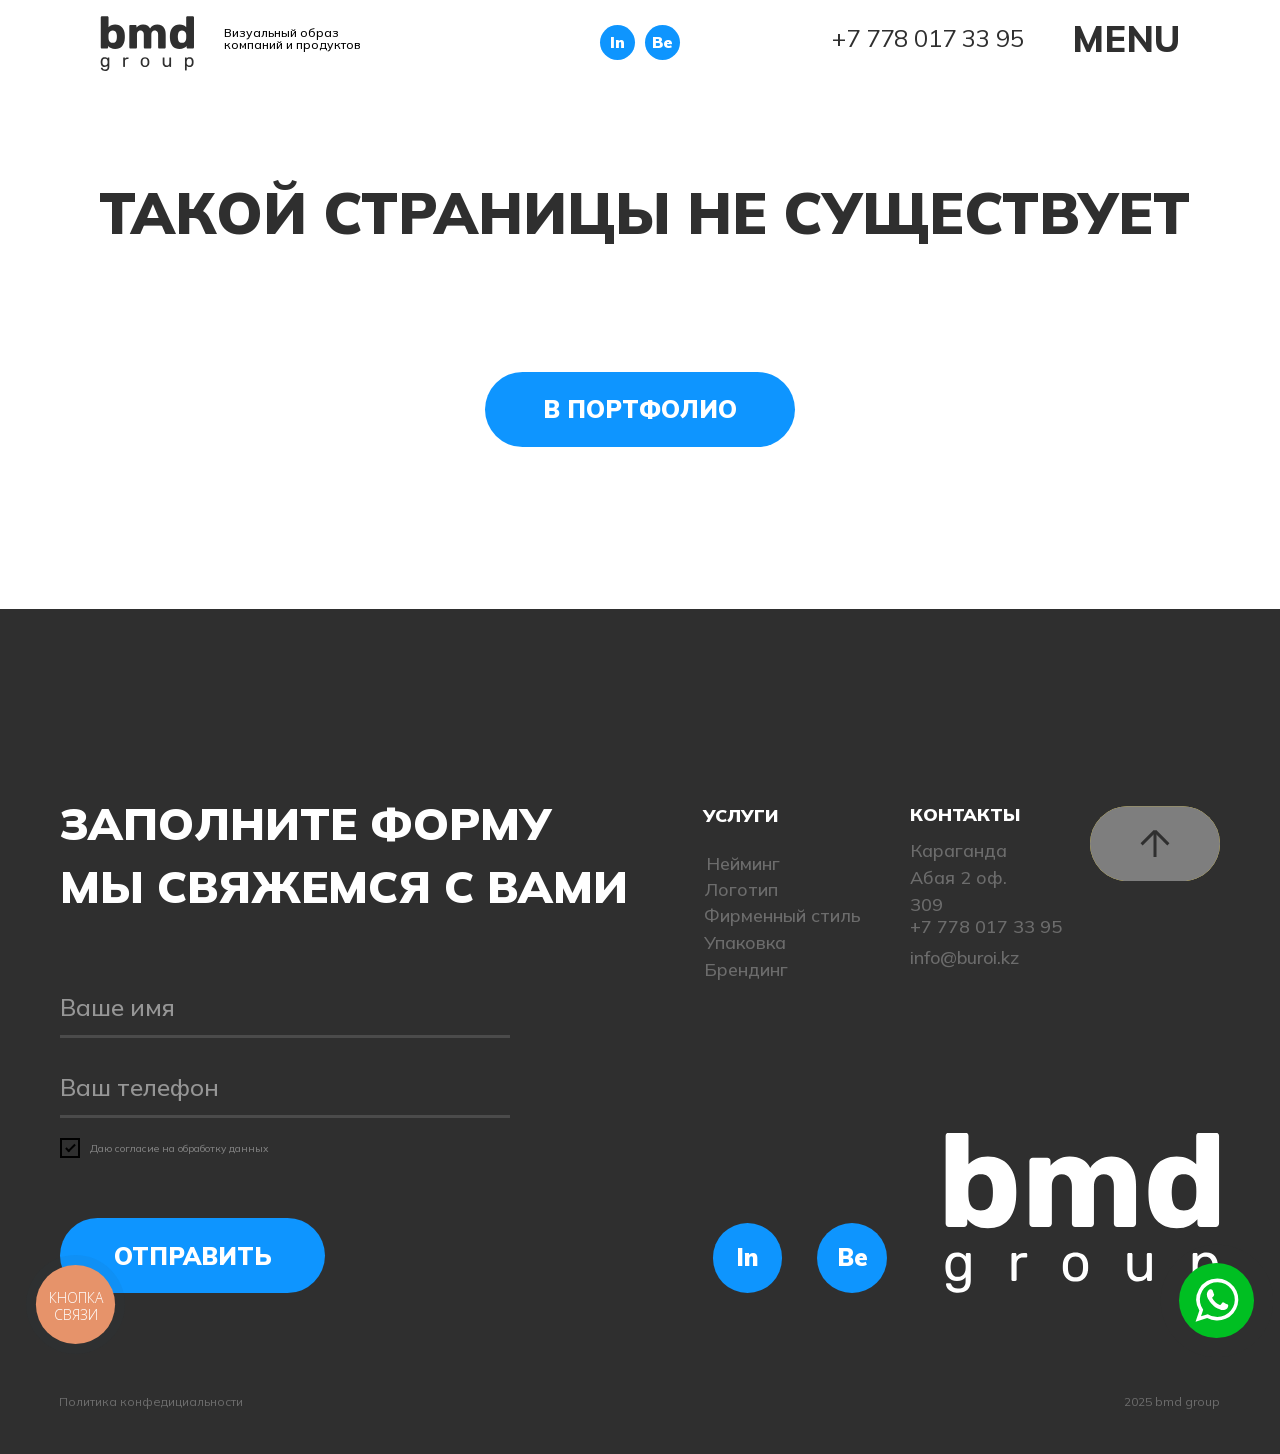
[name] (285, 1008)
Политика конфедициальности (151, 1401)
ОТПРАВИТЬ (193, 1256)
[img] (147, 43)
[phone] (285, 1088)
